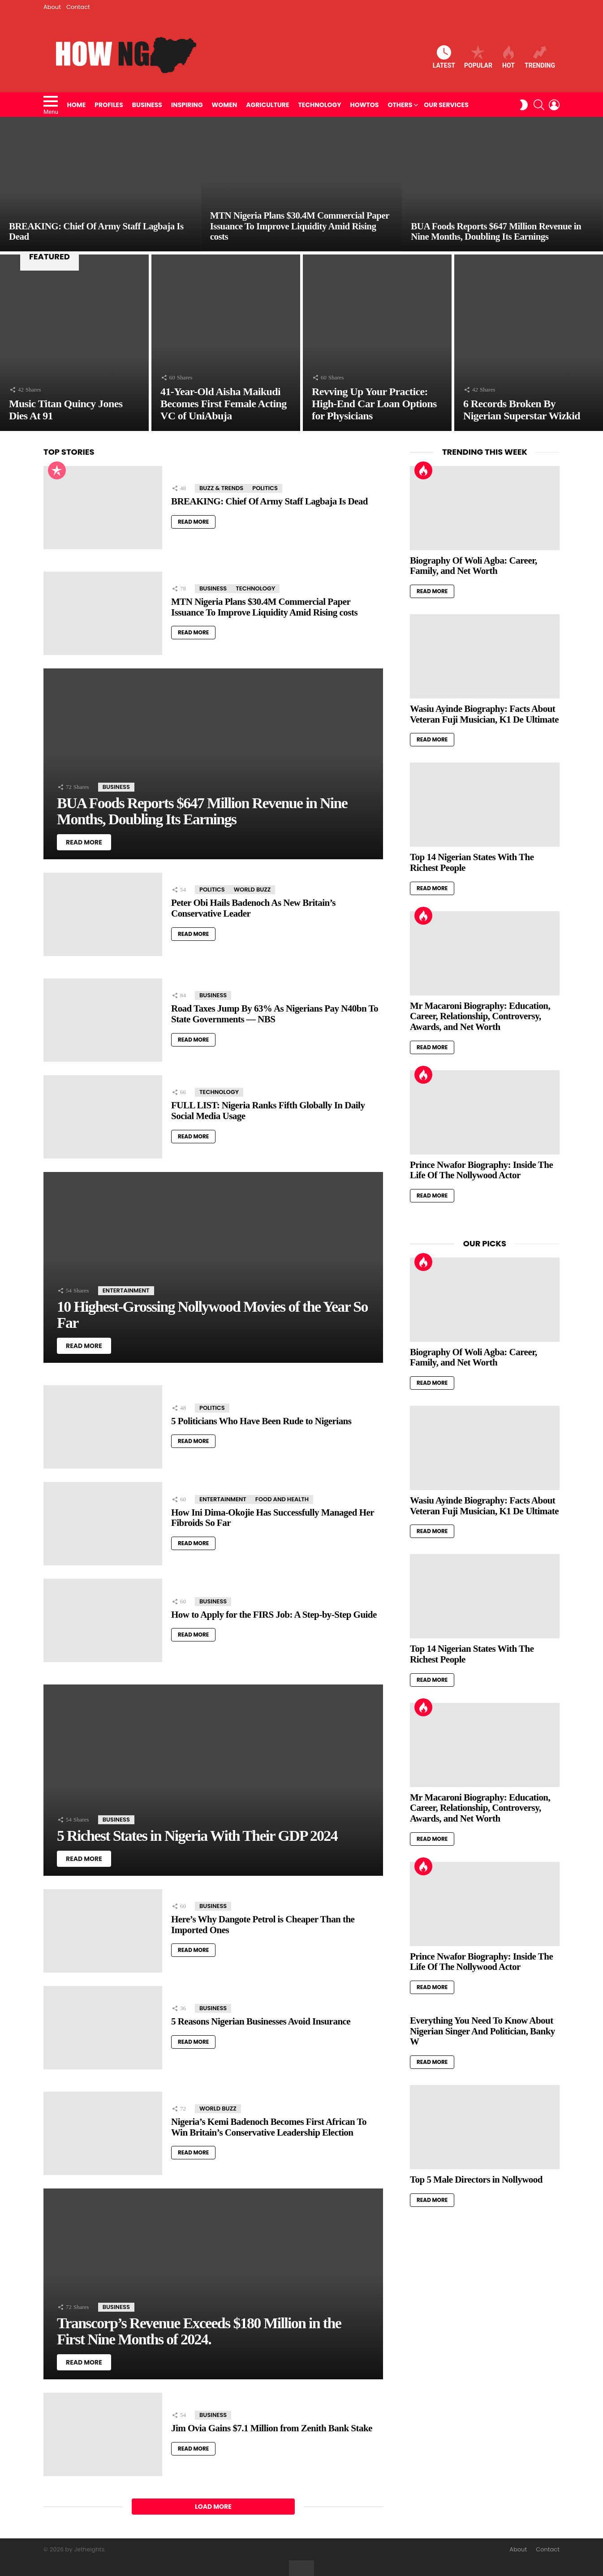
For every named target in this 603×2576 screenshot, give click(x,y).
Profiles (109, 104)
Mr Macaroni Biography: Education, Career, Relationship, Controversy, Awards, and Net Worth (480, 1016)
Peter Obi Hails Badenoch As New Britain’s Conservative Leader (253, 908)
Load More (213, 2506)
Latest (444, 57)
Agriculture (267, 104)
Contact (78, 7)
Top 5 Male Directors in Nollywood (476, 2179)
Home (76, 104)
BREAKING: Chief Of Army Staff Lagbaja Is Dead (269, 501)
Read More (193, 522)
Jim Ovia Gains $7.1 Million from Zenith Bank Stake (271, 2428)
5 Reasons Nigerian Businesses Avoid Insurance (260, 2021)
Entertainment (126, 1290)
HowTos (364, 104)
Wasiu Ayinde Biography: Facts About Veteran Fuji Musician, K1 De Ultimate (484, 714)
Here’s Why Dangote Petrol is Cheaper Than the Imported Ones (262, 1924)
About (52, 7)
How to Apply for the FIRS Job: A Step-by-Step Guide (274, 1614)
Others (400, 104)
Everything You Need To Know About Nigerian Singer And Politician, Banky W (482, 2031)
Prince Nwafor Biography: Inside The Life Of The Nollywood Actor (481, 1170)
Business (147, 104)
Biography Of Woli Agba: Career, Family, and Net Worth (473, 566)
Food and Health (282, 1499)
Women (224, 104)
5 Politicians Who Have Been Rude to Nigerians (261, 1421)
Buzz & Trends (221, 488)
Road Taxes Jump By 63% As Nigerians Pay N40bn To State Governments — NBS (274, 1014)
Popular (478, 57)
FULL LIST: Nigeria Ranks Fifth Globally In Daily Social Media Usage (268, 1110)
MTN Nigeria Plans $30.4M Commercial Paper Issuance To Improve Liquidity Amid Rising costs (264, 607)
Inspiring (187, 104)
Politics (265, 488)
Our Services (446, 104)
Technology (319, 104)
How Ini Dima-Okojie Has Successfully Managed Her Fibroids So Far (272, 1518)
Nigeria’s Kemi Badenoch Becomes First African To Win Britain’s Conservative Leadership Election (268, 2127)
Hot (508, 57)
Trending (540, 57)
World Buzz (252, 889)
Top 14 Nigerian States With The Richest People (472, 862)
